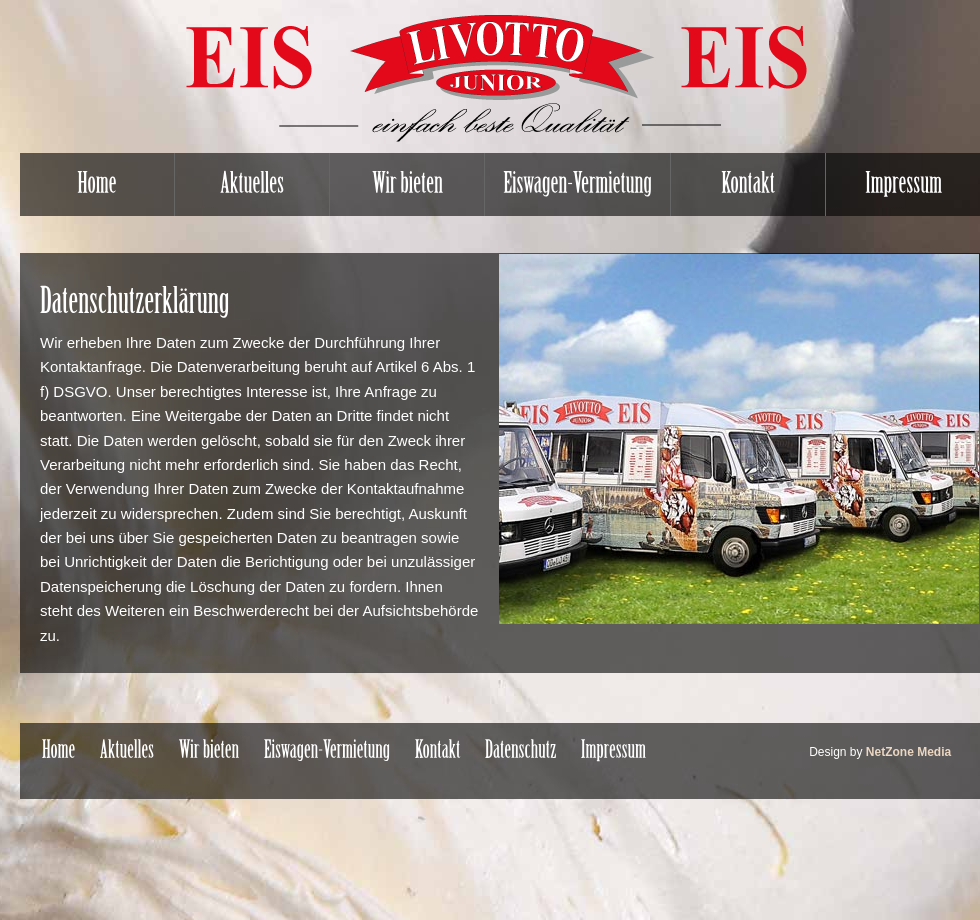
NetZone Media (908, 752)
